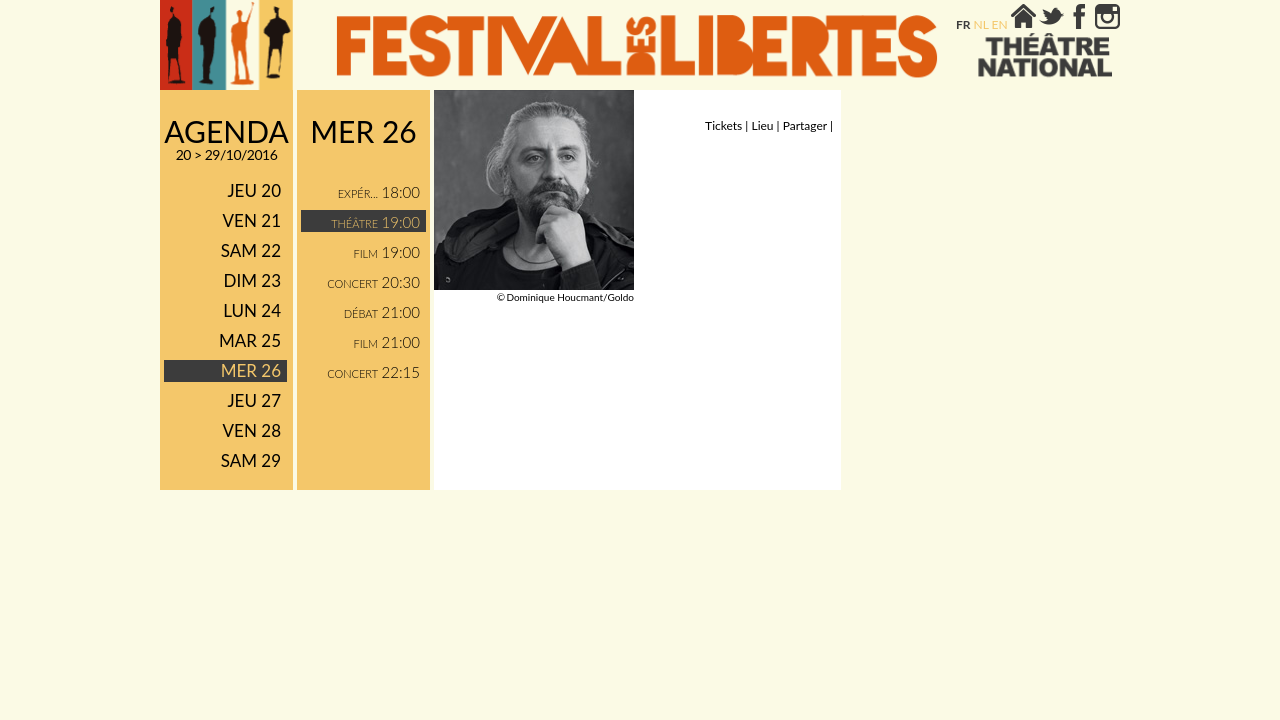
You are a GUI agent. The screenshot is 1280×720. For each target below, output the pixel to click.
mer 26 (251, 370)
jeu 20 (254, 190)
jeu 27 (254, 400)
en (1000, 24)
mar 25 (250, 340)
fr (963, 24)
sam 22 (251, 250)
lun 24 (252, 310)
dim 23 (252, 280)
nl (981, 24)
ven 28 (252, 430)
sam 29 (251, 460)
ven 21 (252, 220)
